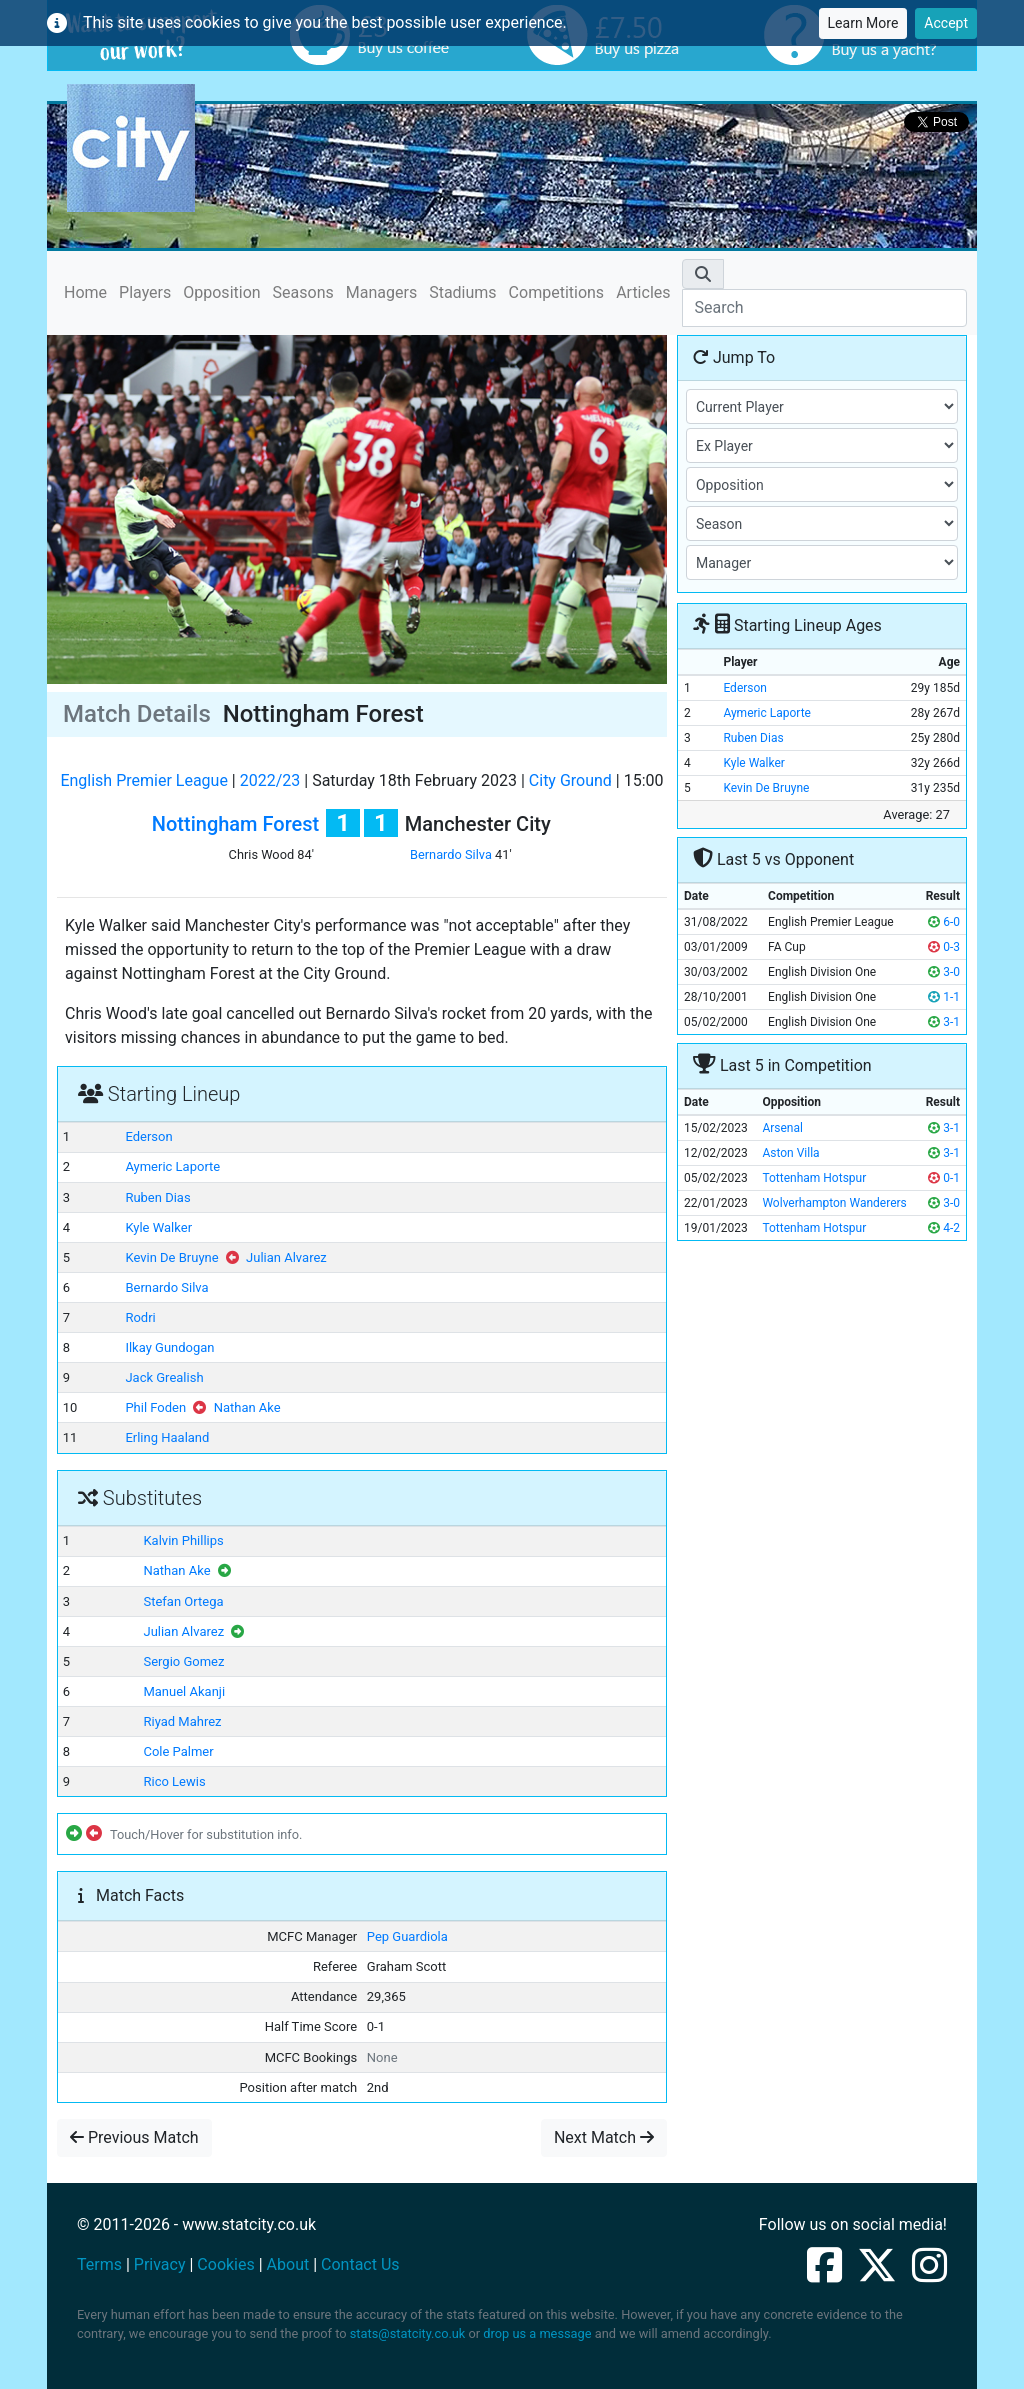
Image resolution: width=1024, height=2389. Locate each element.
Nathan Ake (247, 1407)
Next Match (604, 2137)
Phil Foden (155, 1407)
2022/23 (270, 780)
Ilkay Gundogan (169, 1347)
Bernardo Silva (451, 854)
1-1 (944, 997)
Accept (946, 23)
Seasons (303, 292)
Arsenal (782, 1128)
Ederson (148, 1136)
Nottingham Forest (235, 824)
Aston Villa (790, 1153)
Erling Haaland (167, 1437)
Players (145, 292)
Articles (643, 292)
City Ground (570, 780)
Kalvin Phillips (183, 1540)
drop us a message (537, 2333)
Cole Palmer (178, 1751)
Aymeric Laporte (172, 1166)
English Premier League (143, 780)
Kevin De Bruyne (171, 1257)
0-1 (944, 1178)
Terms (99, 2264)
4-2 (944, 1228)
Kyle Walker (158, 1227)
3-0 (944, 972)
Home (85, 291)
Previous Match (134, 2137)
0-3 (944, 947)
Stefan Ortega (183, 1601)
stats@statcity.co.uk (408, 2333)
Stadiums (462, 292)
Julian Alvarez (286, 1257)
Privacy (160, 2264)
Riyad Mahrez (182, 1721)
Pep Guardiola (407, 1936)
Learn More (863, 23)
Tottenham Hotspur (814, 1178)
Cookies (225, 2264)
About (288, 2264)
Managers (381, 292)
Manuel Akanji (184, 1691)
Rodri (140, 1317)
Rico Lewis (174, 1781)
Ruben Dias (157, 1197)
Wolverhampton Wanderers (834, 1203)
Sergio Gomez (183, 1661)
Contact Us (360, 2264)
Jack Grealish (164, 1377)
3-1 (944, 1022)
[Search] (824, 308)
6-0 (944, 922)
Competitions (557, 292)
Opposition (221, 292)
